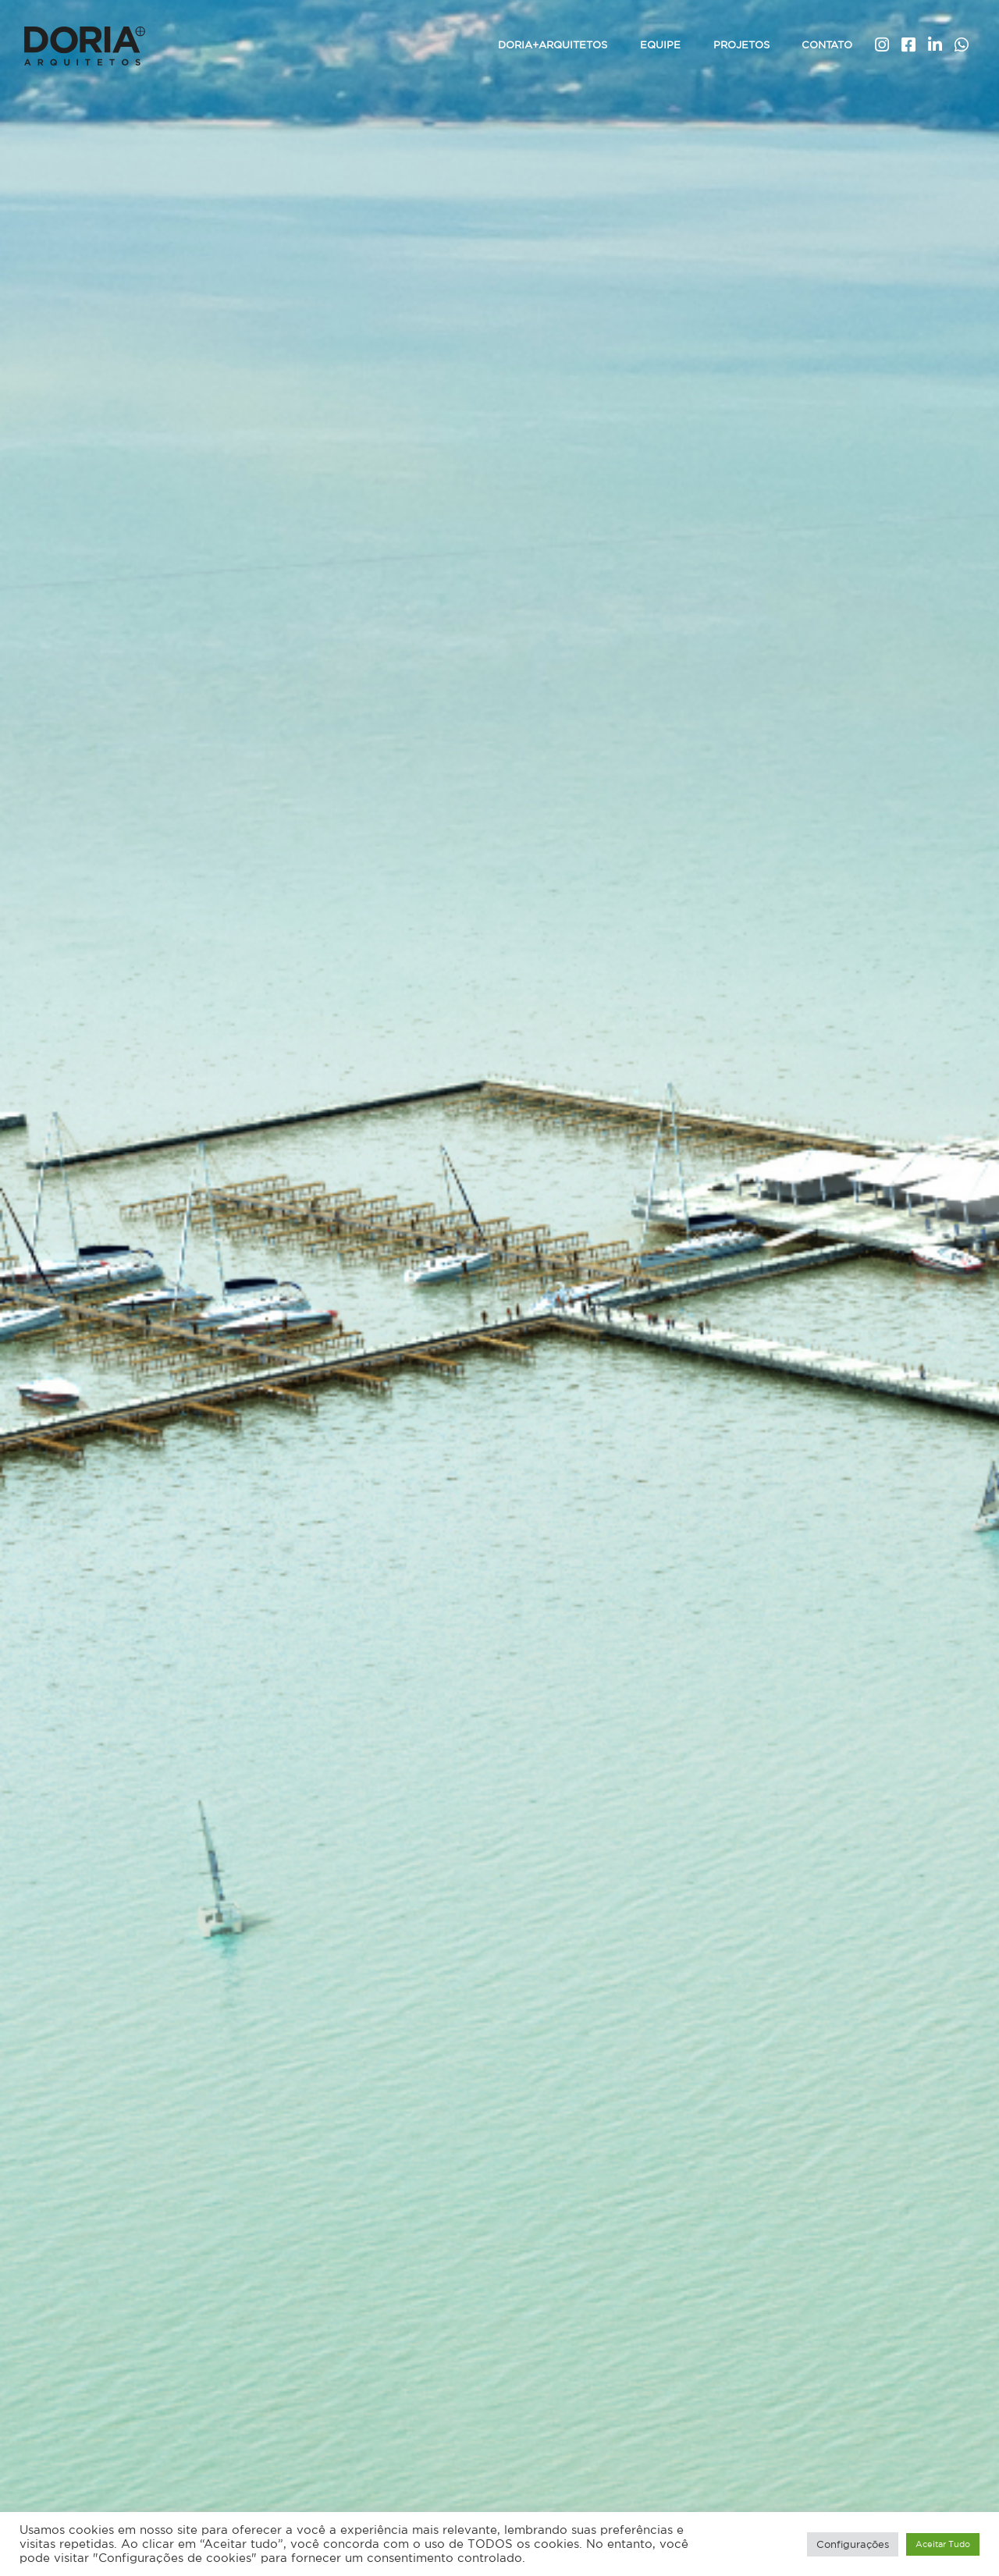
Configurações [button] (852, 2544)
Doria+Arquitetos (552, 45)
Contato (827, 45)
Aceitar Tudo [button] (942, 2544)
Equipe (660, 45)
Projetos (741, 45)
